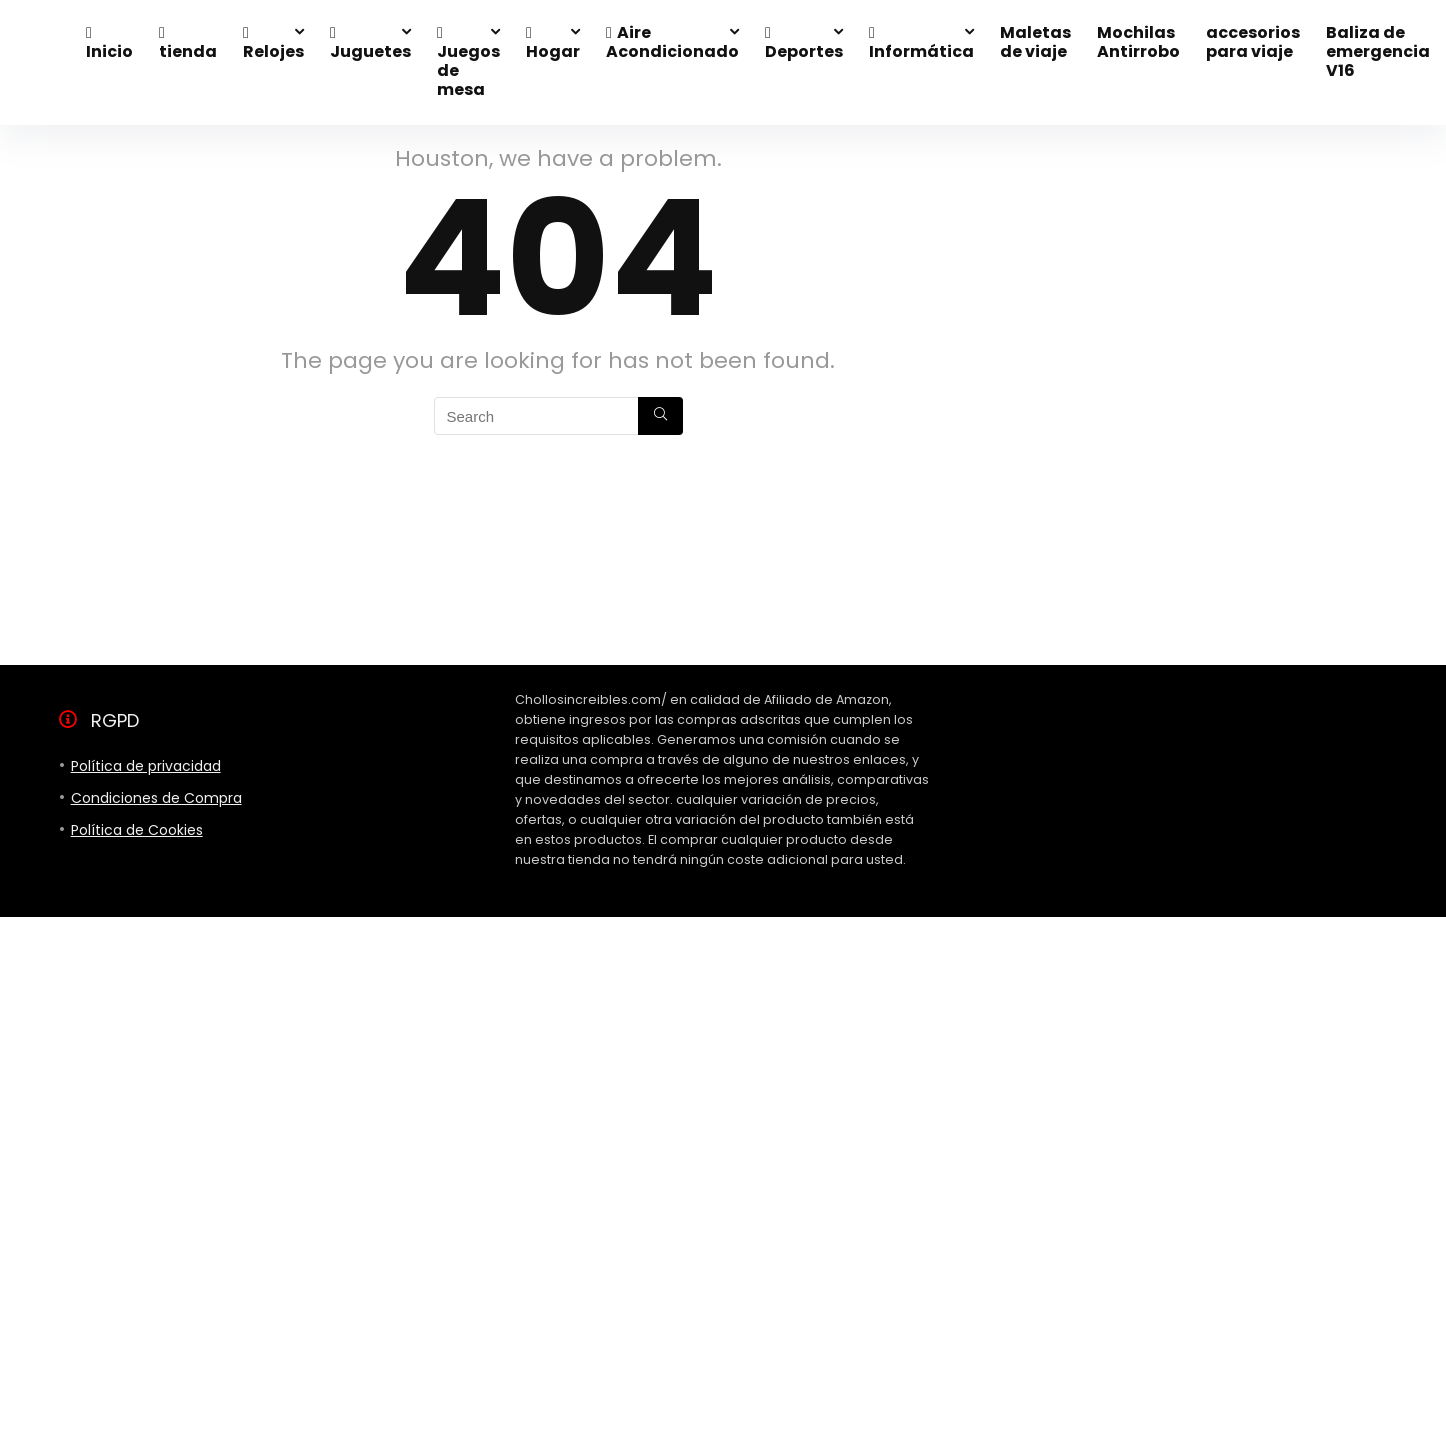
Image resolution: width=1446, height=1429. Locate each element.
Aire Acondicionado (672, 42)
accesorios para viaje (1253, 42)
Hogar (553, 44)
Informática (921, 44)
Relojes (273, 44)
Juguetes (370, 44)
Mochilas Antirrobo (1138, 42)
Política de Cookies (137, 830)
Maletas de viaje (1035, 42)
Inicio (109, 44)
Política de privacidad (146, 766)
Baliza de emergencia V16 (1378, 51)
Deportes (804, 44)
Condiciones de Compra (156, 798)
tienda (188, 44)
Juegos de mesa (468, 63)
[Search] (660, 416)
